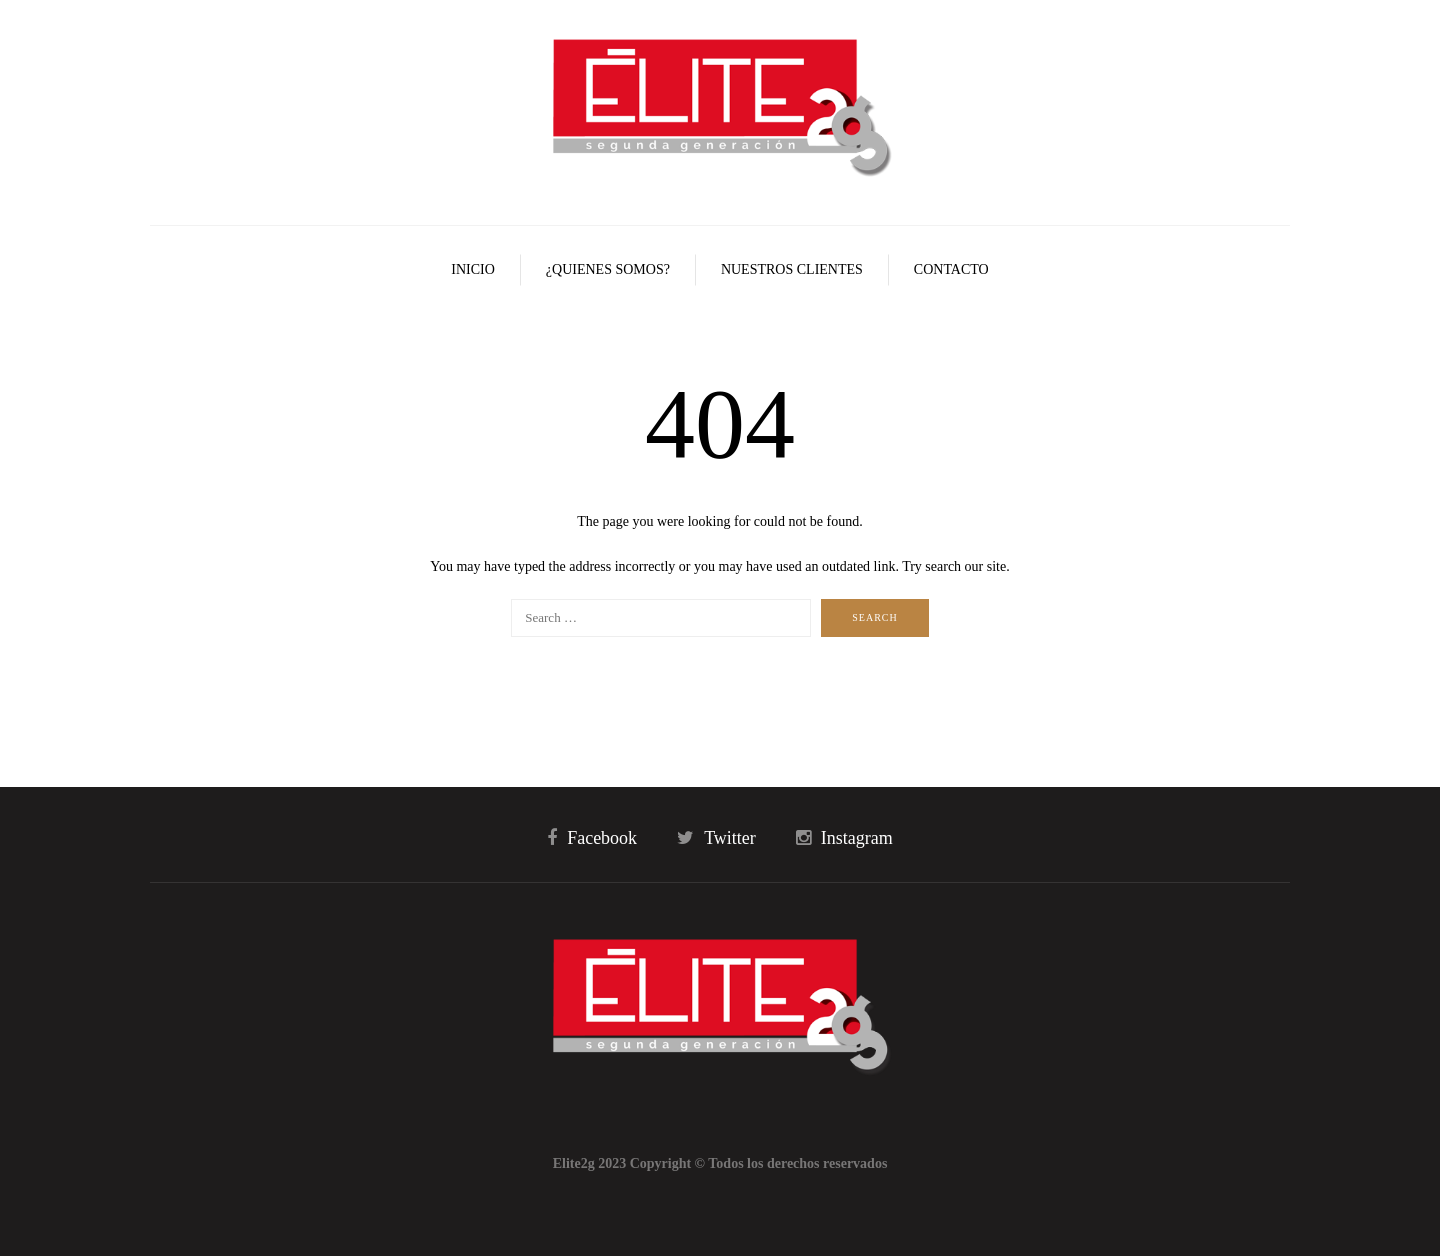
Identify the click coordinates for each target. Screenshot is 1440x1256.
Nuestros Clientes (792, 269)
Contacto (951, 269)
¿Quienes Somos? (608, 269)
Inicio (473, 269)
